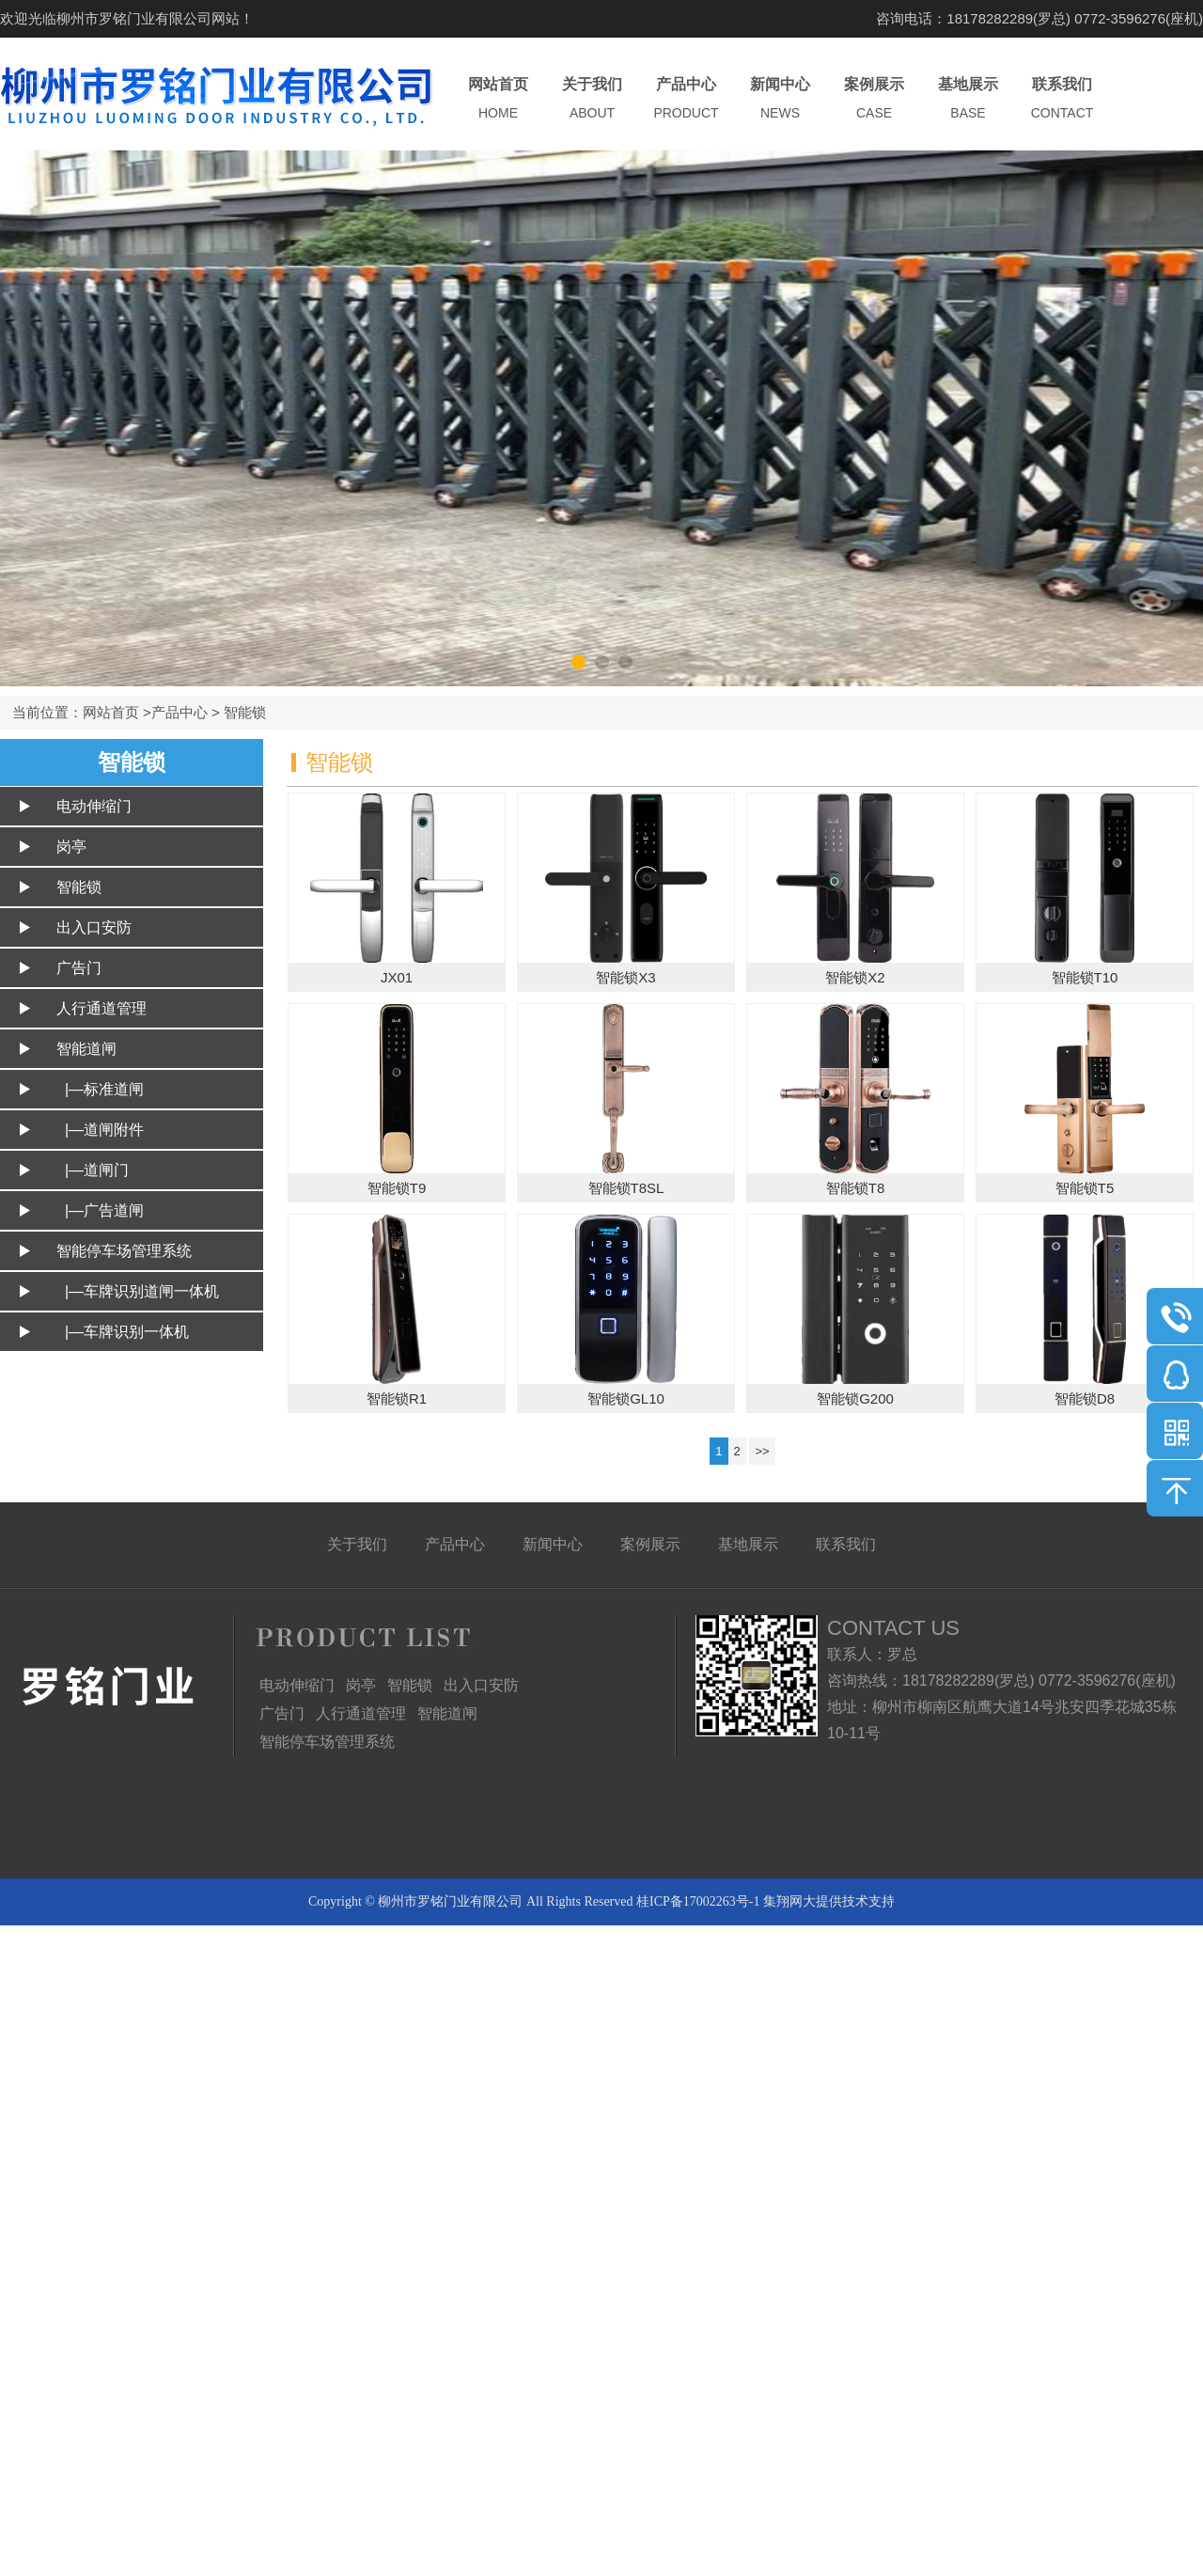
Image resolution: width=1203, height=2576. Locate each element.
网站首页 (498, 99)
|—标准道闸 (100, 1089)
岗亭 (71, 847)
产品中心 (686, 99)
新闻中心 (780, 99)
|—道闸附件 (100, 1130)
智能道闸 (86, 1049)
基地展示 (968, 99)
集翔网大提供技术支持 (829, 1901)
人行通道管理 (101, 1008)
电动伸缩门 (94, 806)
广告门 (79, 968)
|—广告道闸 (100, 1210)
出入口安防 (94, 927)
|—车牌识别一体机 (122, 1332)
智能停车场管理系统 (124, 1251)
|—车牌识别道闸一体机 (137, 1291)
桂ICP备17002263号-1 (697, 1901)
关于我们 (592, 99)
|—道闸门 (92, 1170)
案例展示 (874, 99)
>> (762, 1451)
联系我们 (1062, 99)
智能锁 (245, 712)
